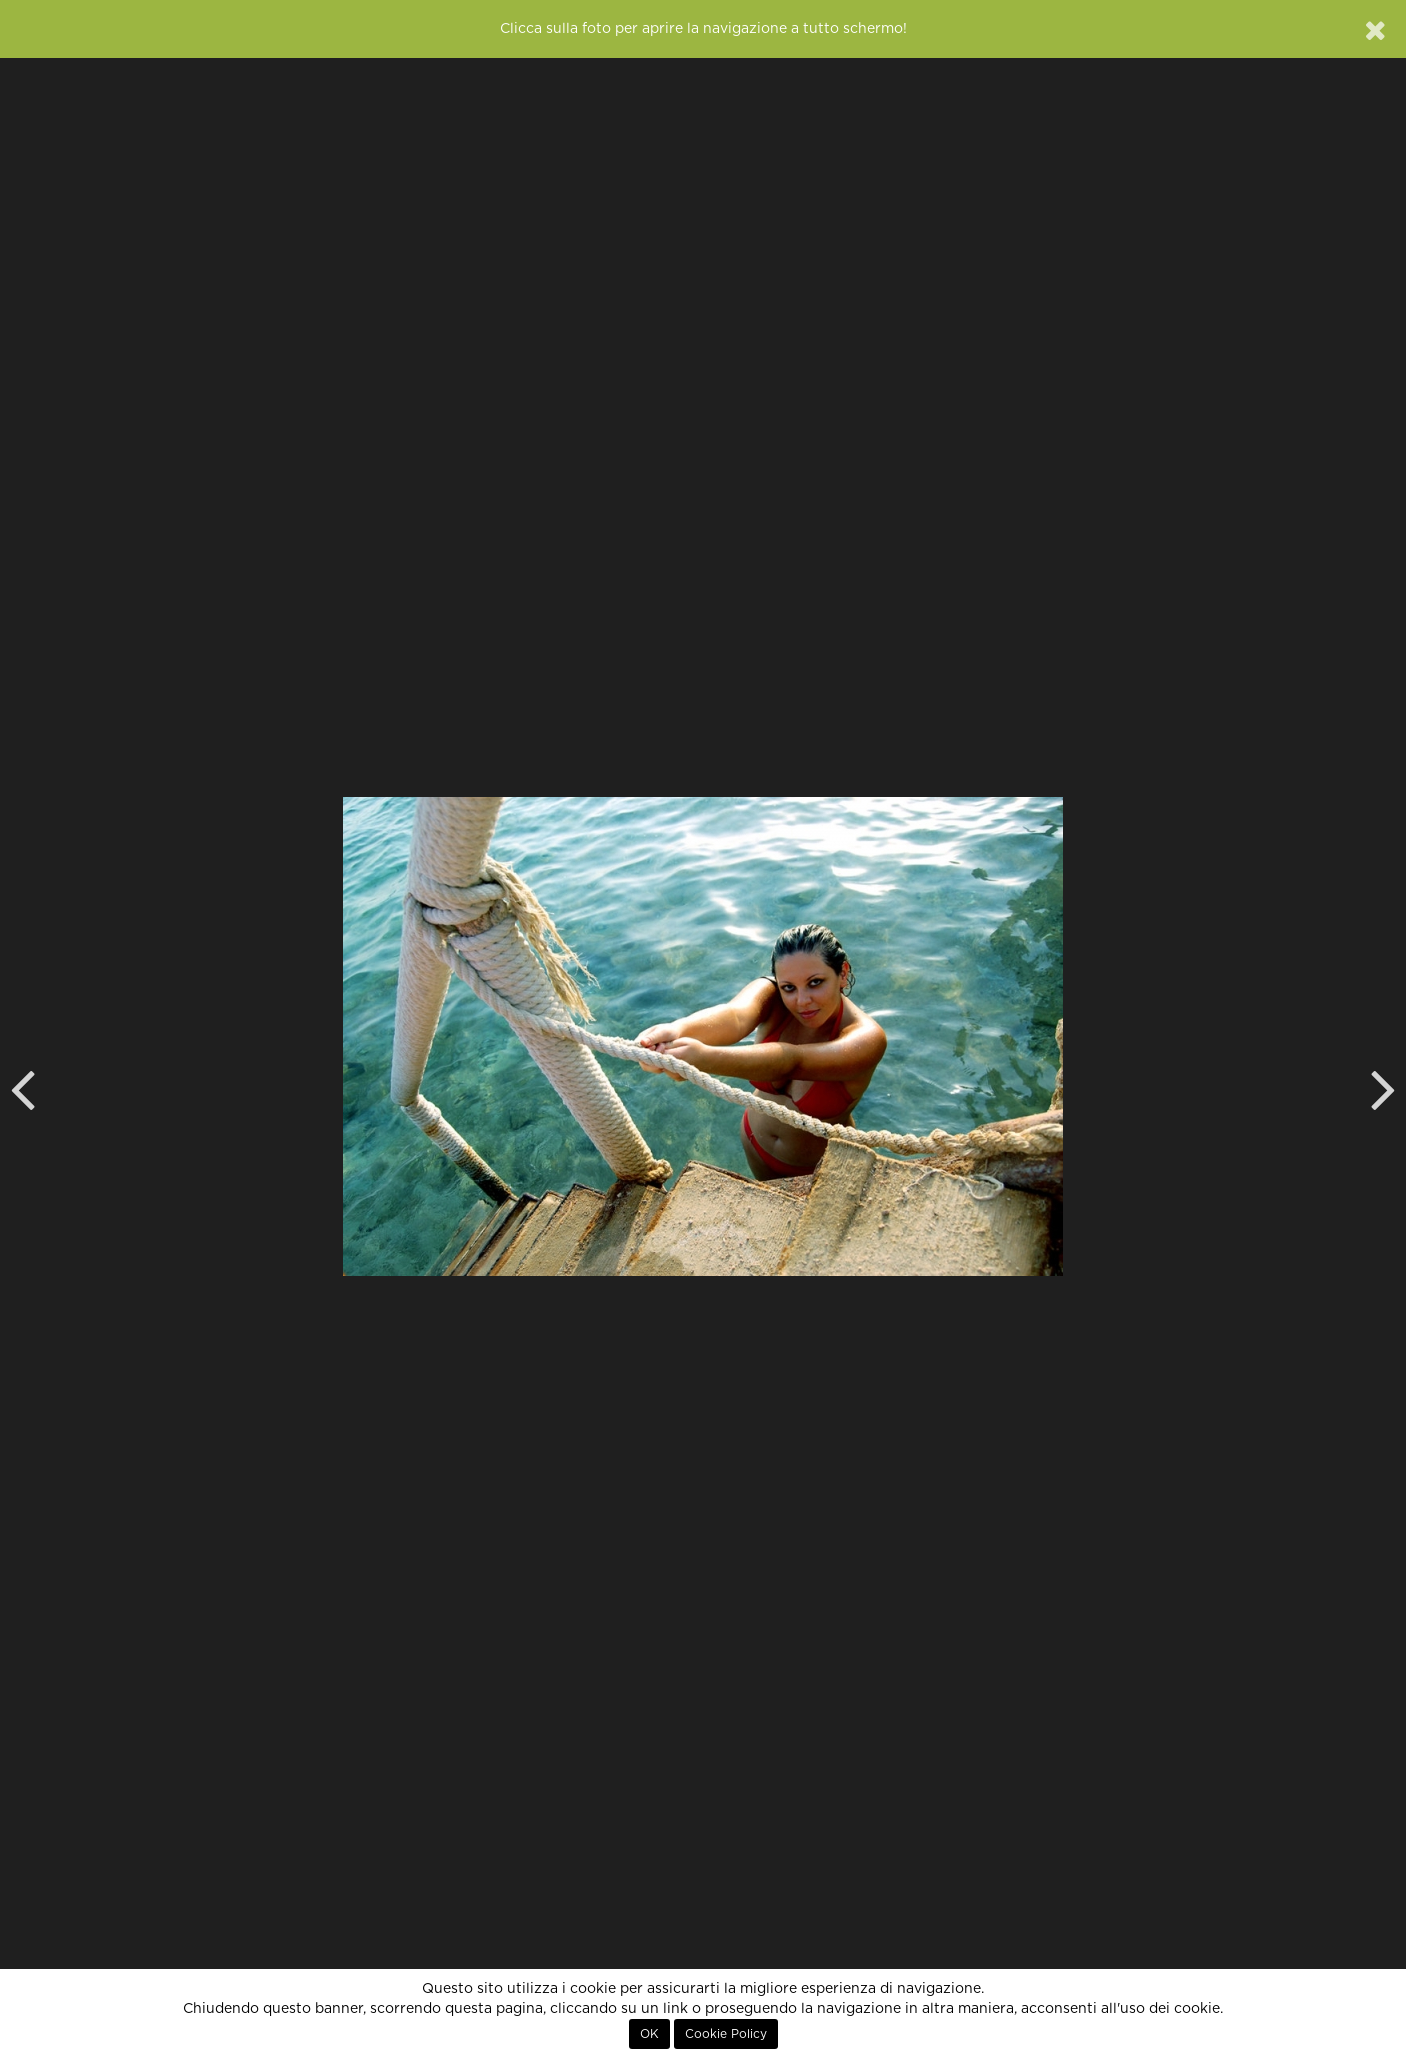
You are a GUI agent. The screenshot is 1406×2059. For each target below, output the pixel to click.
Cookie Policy (726, 2034)
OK (649, 2034)
